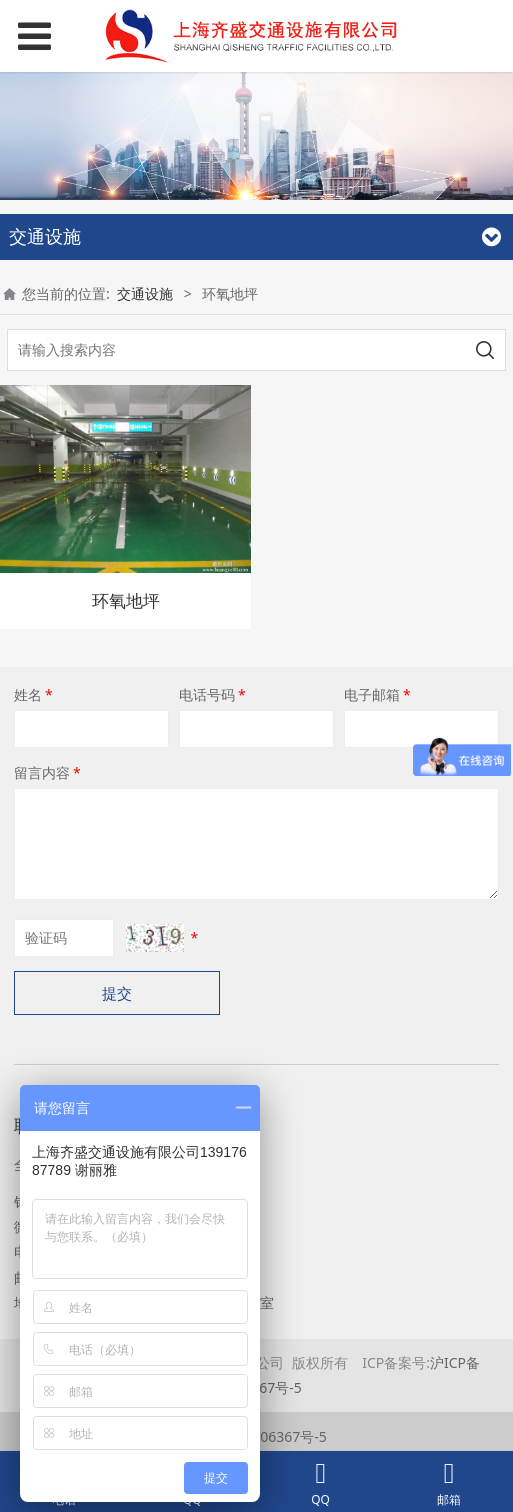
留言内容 (49, 772)
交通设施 (145, 293)
